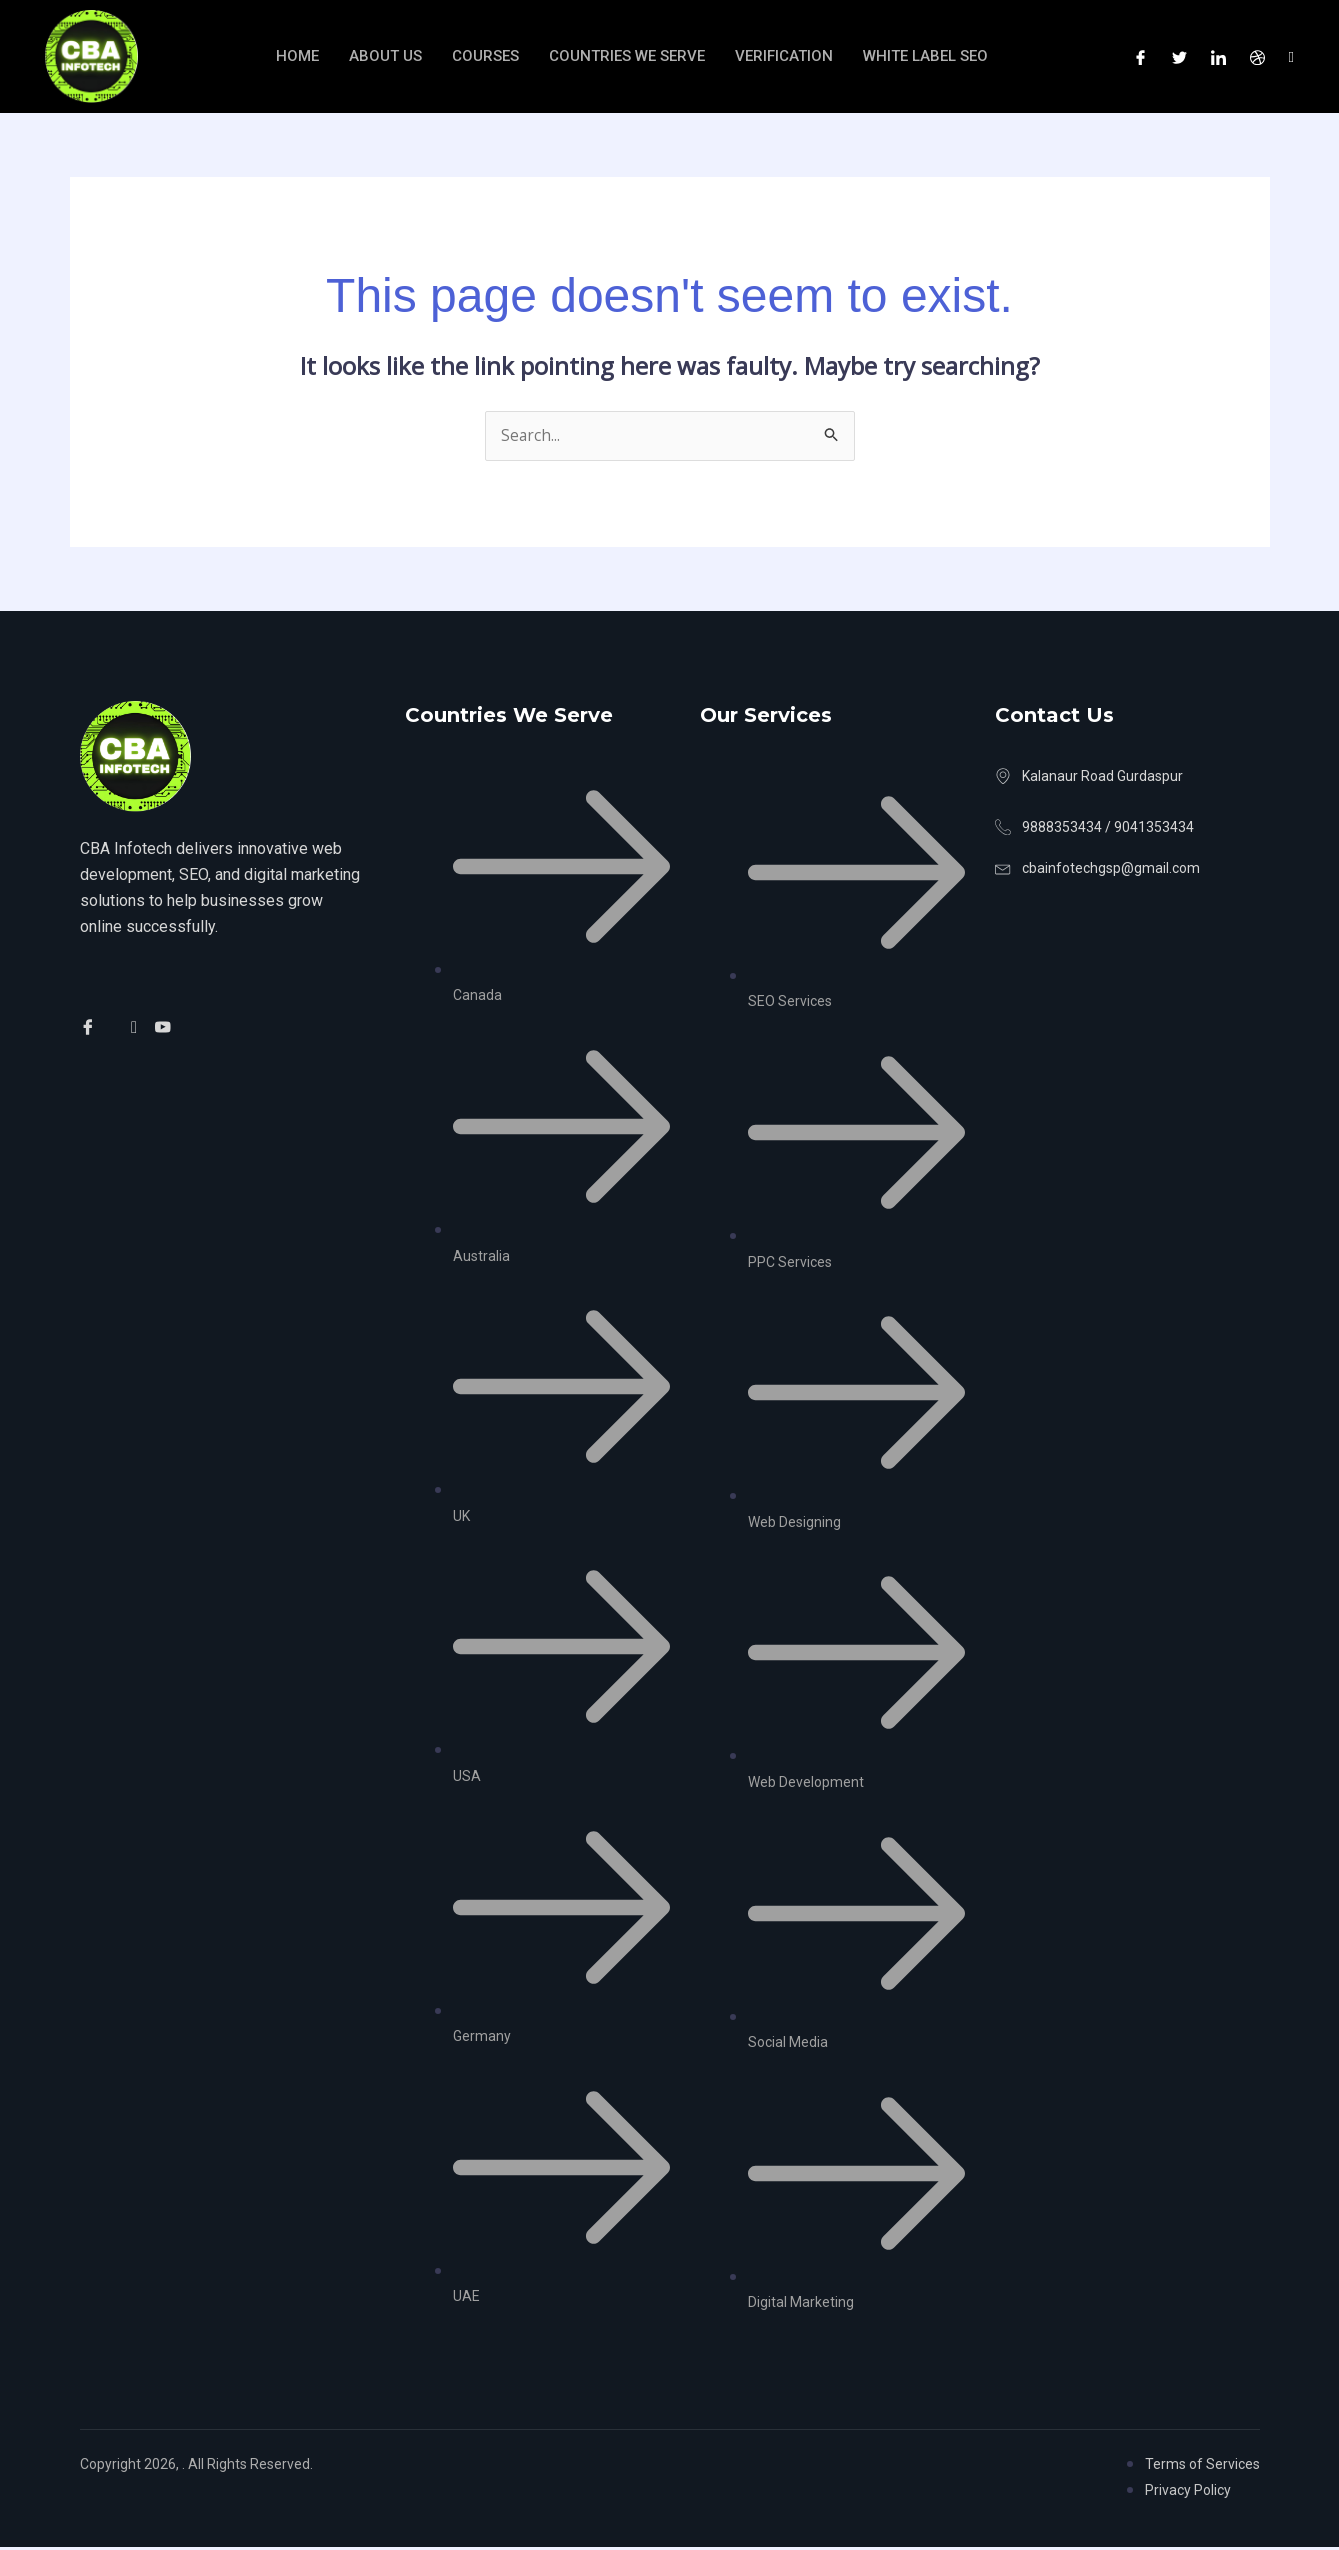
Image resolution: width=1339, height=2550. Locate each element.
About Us (385, 55)
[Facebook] (1140, 56)
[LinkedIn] (1218, 56)
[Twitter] (1179, 56)
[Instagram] (1291, 56)
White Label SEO (927, 55)
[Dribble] (1257, 56)
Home (297, 55)
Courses (485, 55)
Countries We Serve (627, 55)
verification (784, 55)
